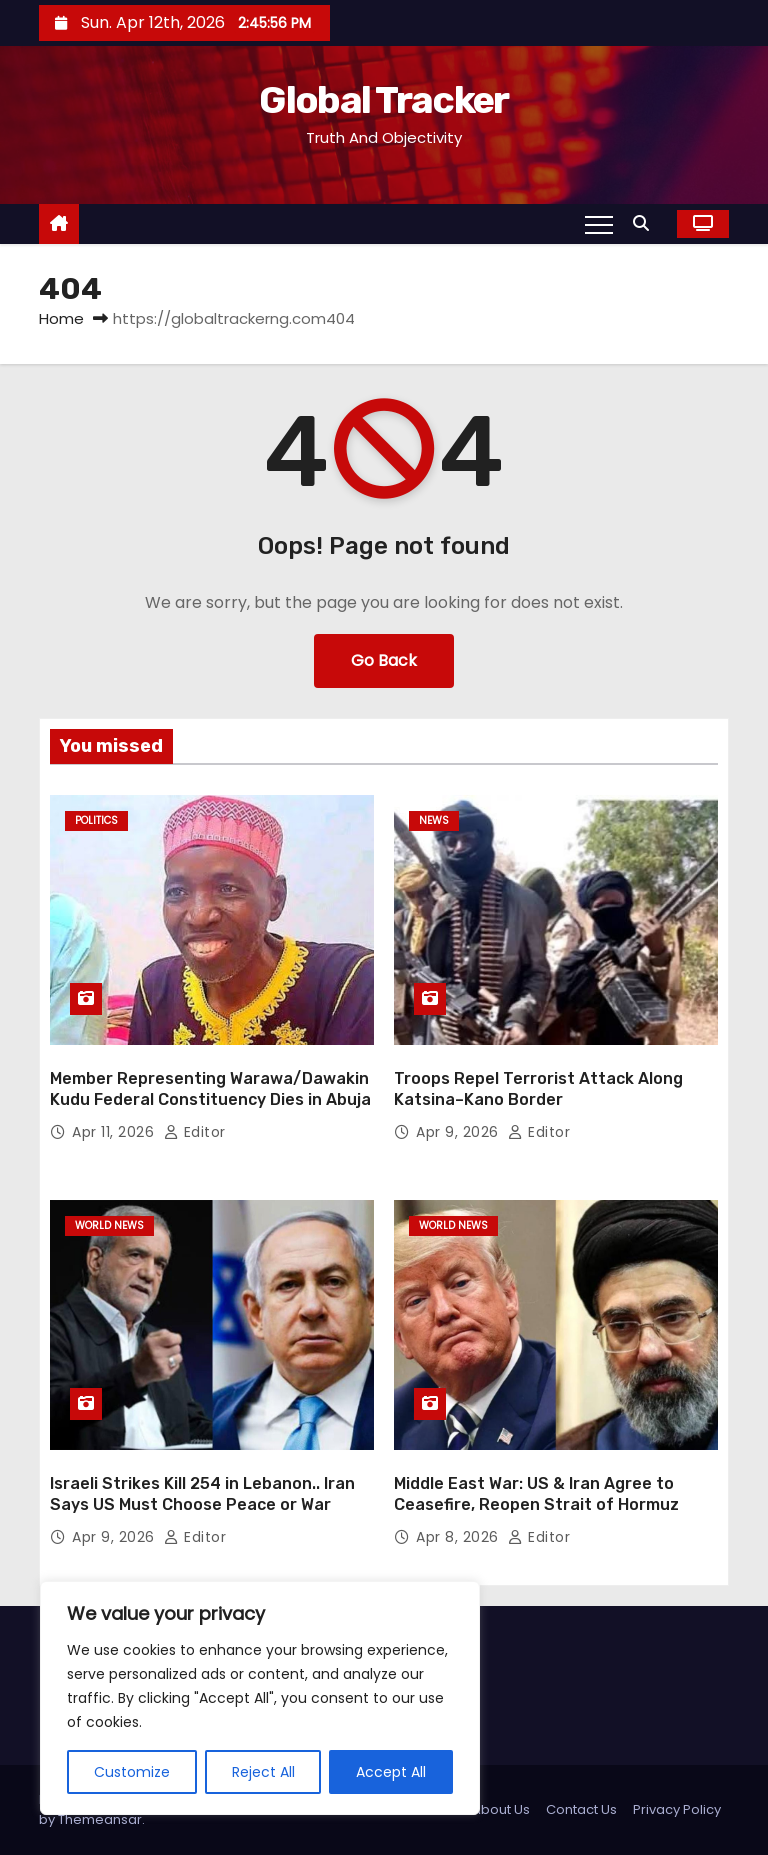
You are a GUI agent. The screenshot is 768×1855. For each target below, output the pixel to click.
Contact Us (581, 1809)
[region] (260, 1698)
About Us (501, 1809)
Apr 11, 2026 (115, 1132)
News (434, 820)
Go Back (384, 660)
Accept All (391, 1772)
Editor (195, 1132)
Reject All (263, 1772)
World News (109, 1225)
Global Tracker (383, 100)
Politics (96, 820)
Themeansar (100, 1819)
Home (61, 318)
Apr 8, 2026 (459, 1537)
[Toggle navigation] (599, 224)
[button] (646, 223)
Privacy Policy (677, 1809)
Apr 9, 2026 (459, 1132)
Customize (132, 1772)
